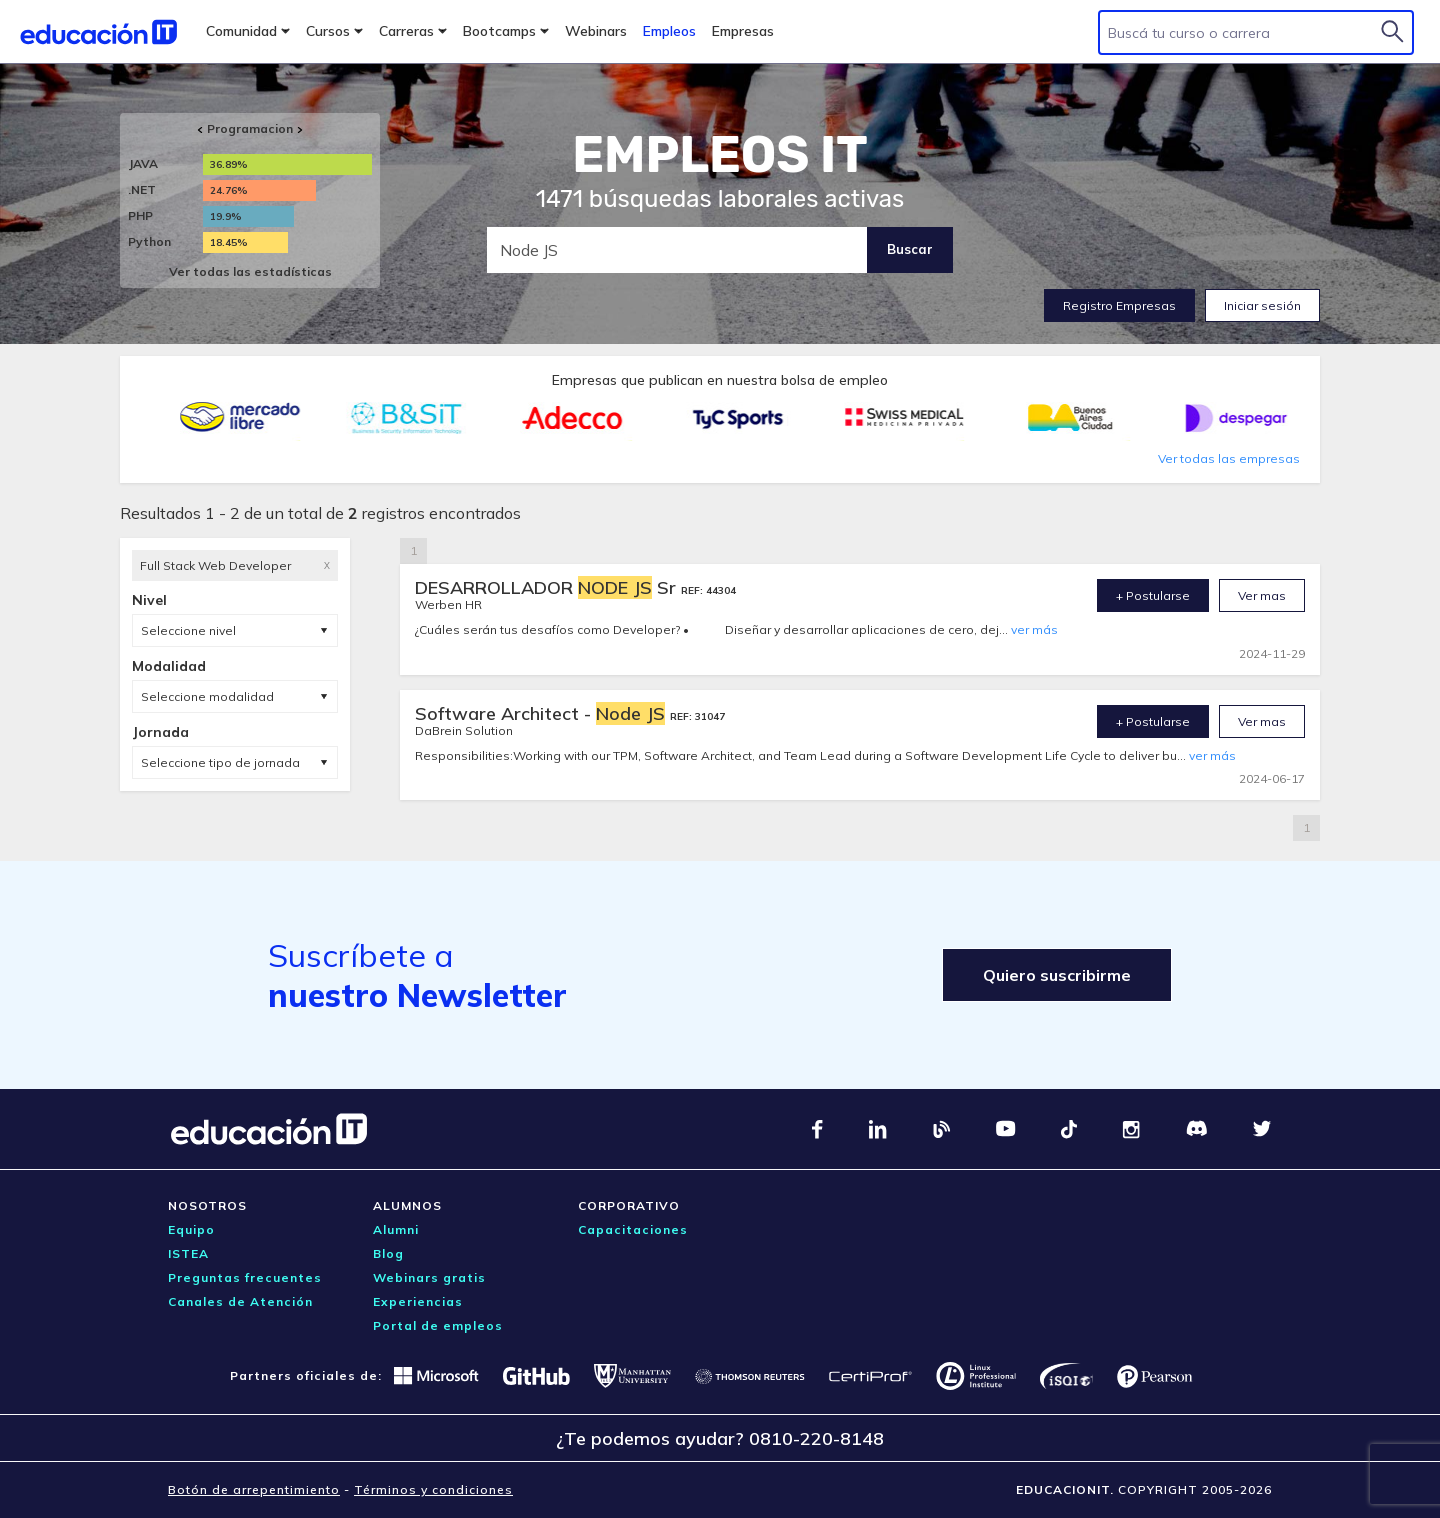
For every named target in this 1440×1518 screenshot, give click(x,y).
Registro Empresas (1119, 305)
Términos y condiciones (433, 1489)
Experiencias (418, 1301)
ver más (1034, 629)
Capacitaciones (633, 1229)
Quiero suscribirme (1057, 975)
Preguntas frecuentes (245, 1277)
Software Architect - (542, 713)
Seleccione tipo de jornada (220, 762)
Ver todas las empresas (1229, 458)
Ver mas (1262, 595)
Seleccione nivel (188, 630)
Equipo (191, 1229)
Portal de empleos (438, 1325)
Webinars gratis (429, 1277)
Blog (388, 1253)
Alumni (396, 1229)
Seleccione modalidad (207, 696)
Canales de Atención (240, 1301)
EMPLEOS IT (720, 155)
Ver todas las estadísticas (250, 271)
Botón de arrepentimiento (254, 1489)
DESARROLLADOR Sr (548, 587)
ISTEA (188, 1253)
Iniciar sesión (1262, 305)
